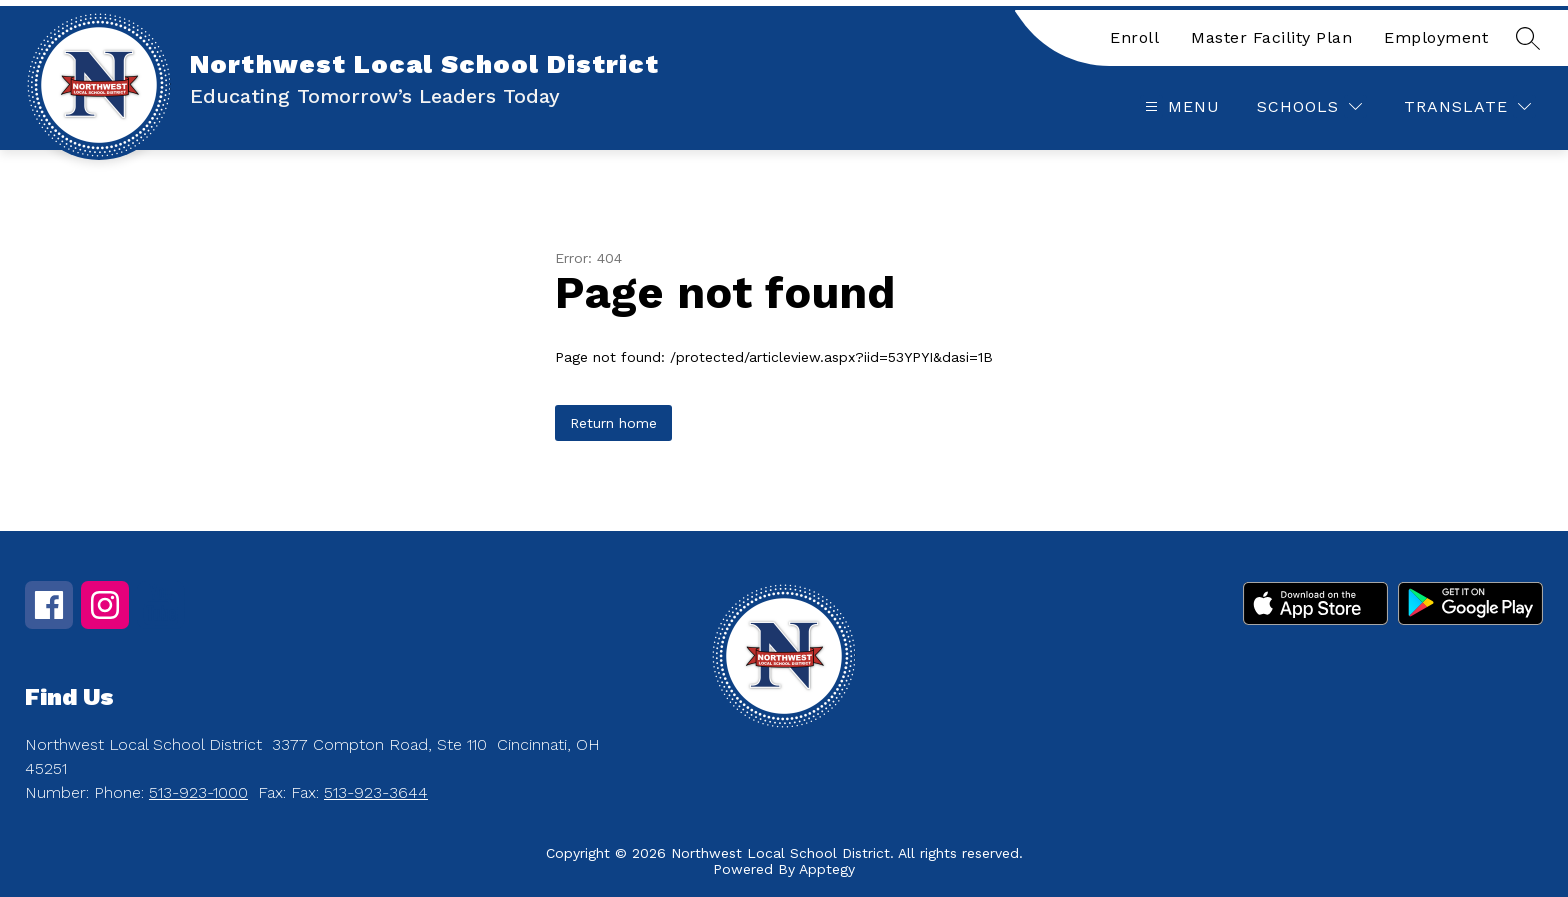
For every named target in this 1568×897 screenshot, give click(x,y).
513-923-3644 (376, 792)
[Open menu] (1180, 106)
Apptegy (827, 869)
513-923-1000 (198, 792)
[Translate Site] (1467, 106)
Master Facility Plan (1271, 37)
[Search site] (1528, 38)
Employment (1436, 37)
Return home (613, 423)
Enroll (1134, 37)
